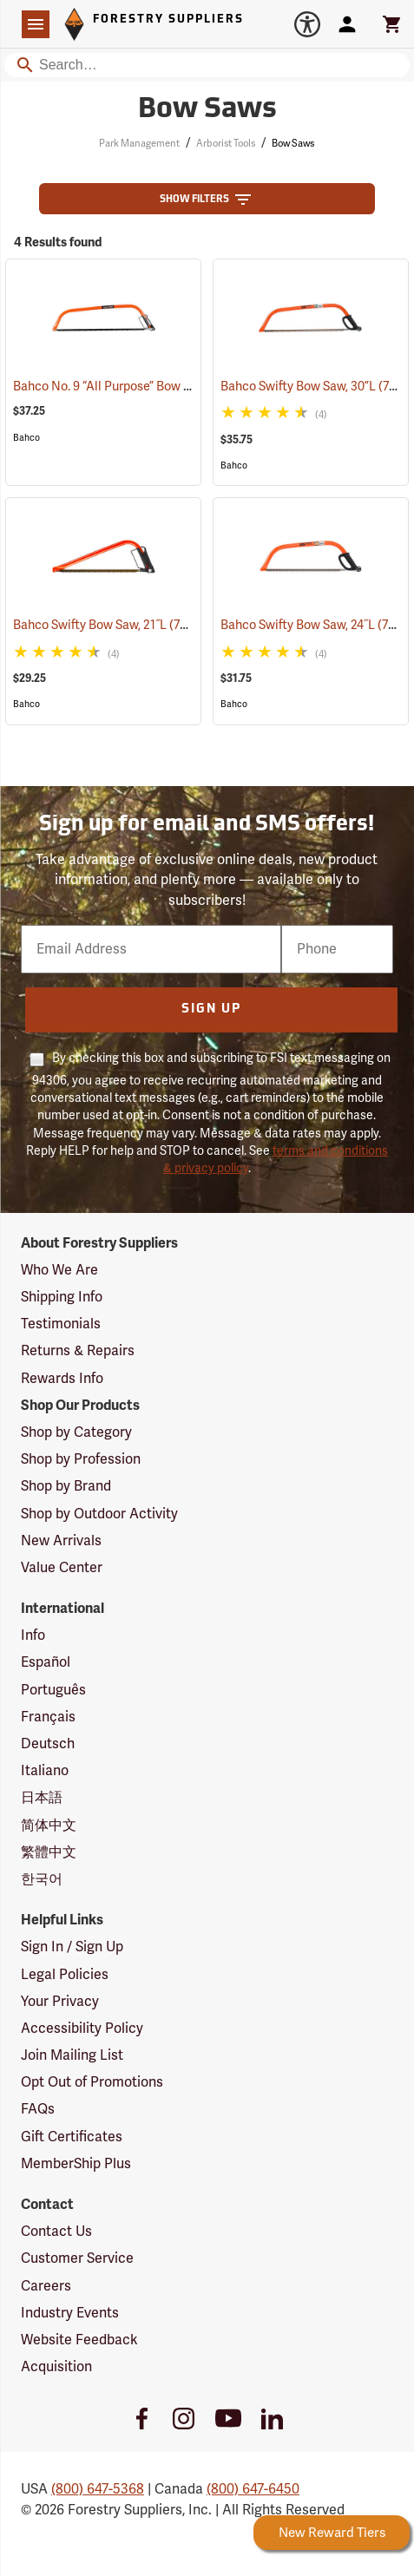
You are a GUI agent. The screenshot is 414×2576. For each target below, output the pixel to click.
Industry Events (70, 2313)
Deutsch (48, 1744)
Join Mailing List (72, 2055)
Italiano (45, 1771)
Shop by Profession (81, 1459)
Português (53, 1690)
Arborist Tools (225, 143)
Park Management (139, 143)
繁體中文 (48, 1852)
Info (33, 1635)
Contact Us (56, 2231)
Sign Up (211, 1009)
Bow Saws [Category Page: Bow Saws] (207, 110)
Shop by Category (76, 1432)
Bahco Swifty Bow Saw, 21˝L (112, 624)
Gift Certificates (71, 2137)
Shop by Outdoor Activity (99, 1514)
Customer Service (77, 2258)
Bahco (26, 437)
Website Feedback (79, 2340)
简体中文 (48, 1825)
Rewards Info (62, 1378)
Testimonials (61, 1324)
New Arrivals (61, 1541)
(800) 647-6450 (253, 2489)
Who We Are (59, 1270)
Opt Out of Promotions (92, 2082)
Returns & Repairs (78, 1351)
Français (48, 1717)
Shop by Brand (66, 1486)
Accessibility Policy (82, 2028)
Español (45, 1662)
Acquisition (56, 2367)
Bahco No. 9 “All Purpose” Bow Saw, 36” (143, 386)
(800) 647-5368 (97, 2489)
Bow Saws (293, 143)
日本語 (41, 1797)
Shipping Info (61, 1297)
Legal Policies (64, 1974)
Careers (46, 2286)
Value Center (61, 1567)
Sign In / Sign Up (72, 1947)
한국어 (41, 1879)
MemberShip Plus (76, 2164)
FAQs (38, 2109)
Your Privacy (60, 2001)
